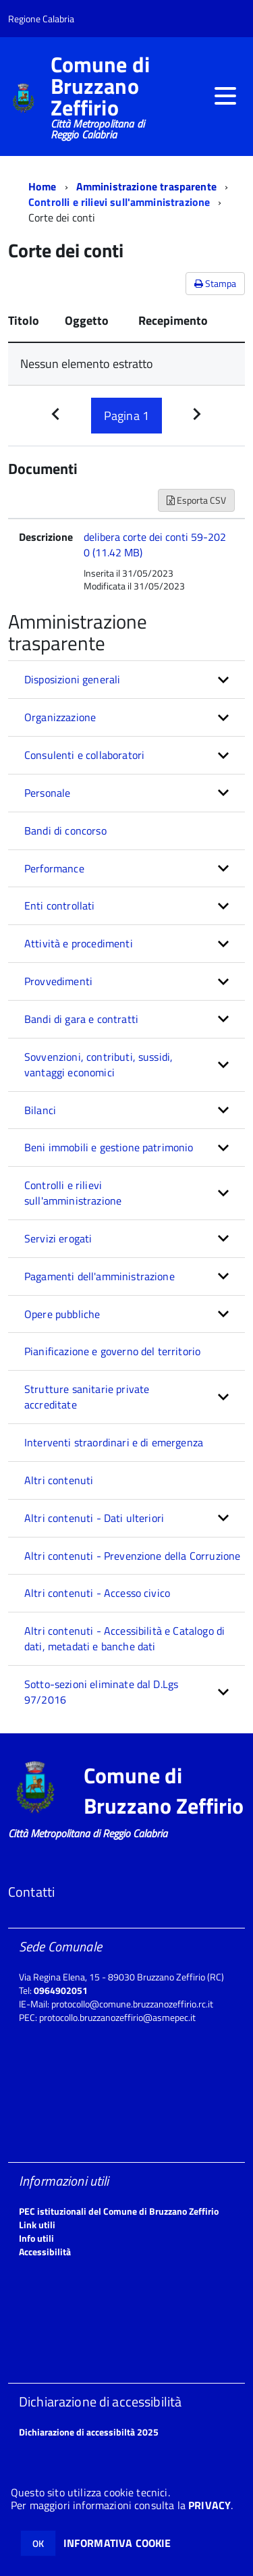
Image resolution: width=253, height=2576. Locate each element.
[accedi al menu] (225, 96)
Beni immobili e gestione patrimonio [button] (109, 1147)
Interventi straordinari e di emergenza (113, 1442)
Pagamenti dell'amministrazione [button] (99, 1276)
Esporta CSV (196, 500)
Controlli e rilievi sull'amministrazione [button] (72, 1193)
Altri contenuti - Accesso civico (97, 1593)
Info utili (36, 2238)
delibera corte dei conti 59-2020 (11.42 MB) (155, 544)
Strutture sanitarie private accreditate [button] (86, 1397)
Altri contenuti (58, 1480)
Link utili (37, 2224)
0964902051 (61, 1990)
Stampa (215, 283)
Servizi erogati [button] (58, 1238)
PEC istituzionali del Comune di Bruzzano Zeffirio (119, 2211)
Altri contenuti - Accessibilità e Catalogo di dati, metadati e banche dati (124, 1638)
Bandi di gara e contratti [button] (81, 1019)
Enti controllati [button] (59, 905)
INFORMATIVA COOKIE (117, 2543)
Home (42, 186)
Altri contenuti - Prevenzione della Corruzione (132, 1556)
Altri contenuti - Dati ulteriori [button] (94, 1518)
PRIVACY (209, 2505)
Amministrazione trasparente (146, 186)
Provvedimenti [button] (58, 981)
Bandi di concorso (65, 830)
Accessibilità (45, 2251)
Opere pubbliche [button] (62, 1314)
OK (38, 2543)
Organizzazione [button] (60, 717)
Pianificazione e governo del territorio (112, 1351)
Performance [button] (54, 868)
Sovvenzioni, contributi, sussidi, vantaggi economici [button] (98, 1064)
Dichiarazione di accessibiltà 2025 (89, 2432)
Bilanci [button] (40, 1110)
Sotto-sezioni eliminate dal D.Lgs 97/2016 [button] (101, 1692)
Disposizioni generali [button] (72, 679)
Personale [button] (47, 793)
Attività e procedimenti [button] (78, 943)
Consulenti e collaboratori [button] (84, 755)
